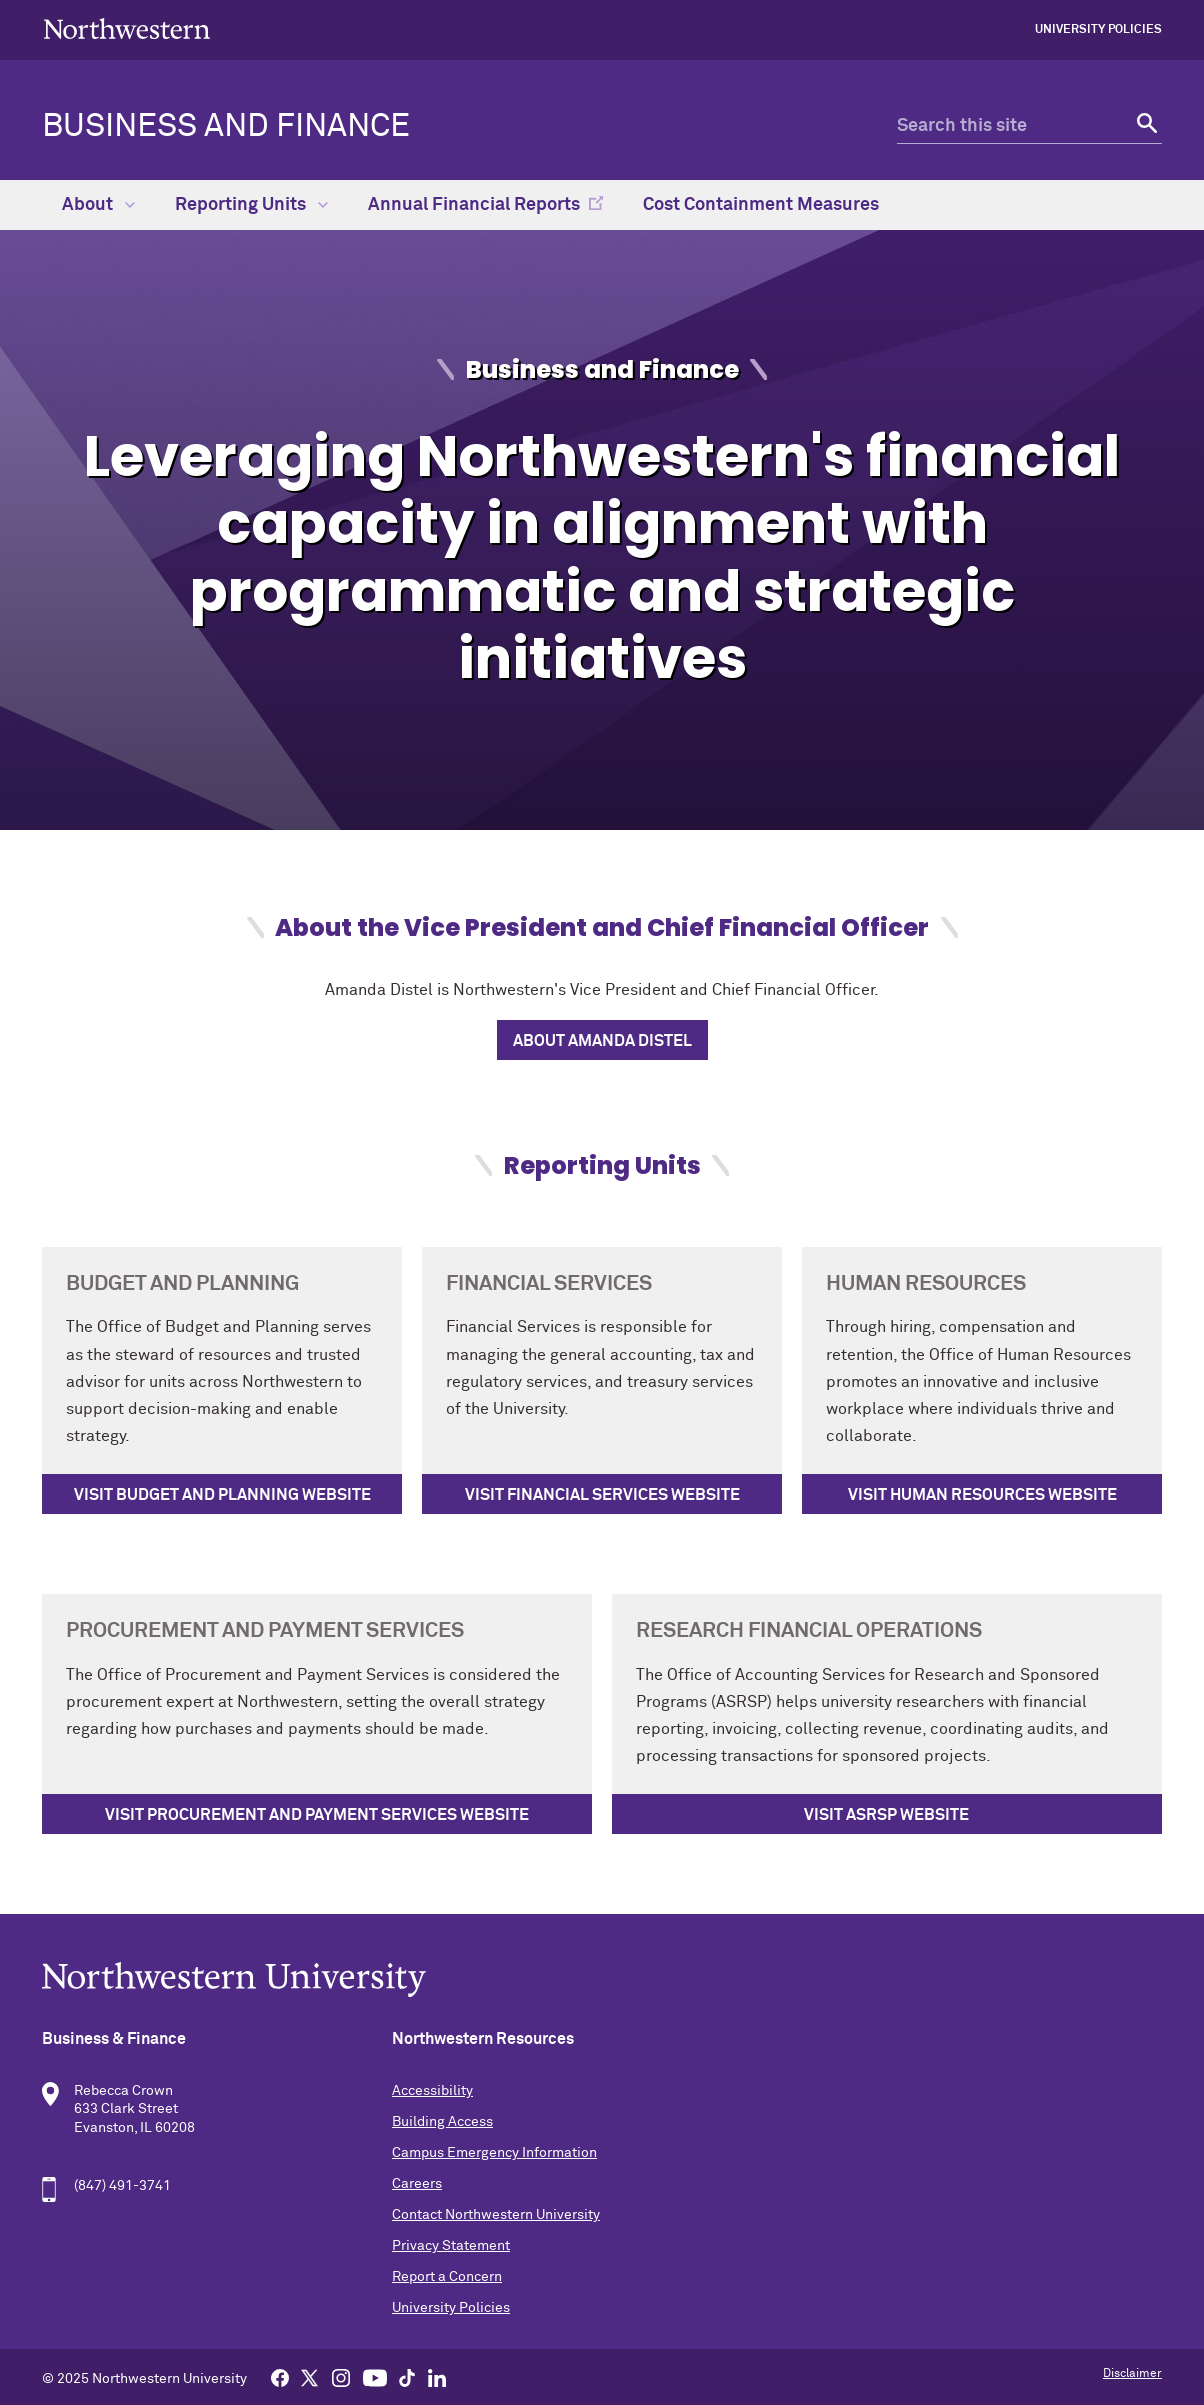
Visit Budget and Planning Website (222, 1495)
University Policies (1098, 30)
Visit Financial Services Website (602, 1495)
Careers (417, 2184)
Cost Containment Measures (761, 205)
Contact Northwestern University (496, 2215)
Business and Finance (226, 127)
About (98, 205)
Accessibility (432, 2091)
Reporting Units (251, 205)
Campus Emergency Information (494, 2153)
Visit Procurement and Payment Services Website (317, 1815)
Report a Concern (447, 2277)
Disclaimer (1132, 2374)
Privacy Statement (451, 2246)
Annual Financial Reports (474, 205)
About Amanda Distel (602, 1041)
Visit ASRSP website (886, 1815)
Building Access (442, 2122)
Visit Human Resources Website (982, 1495)
